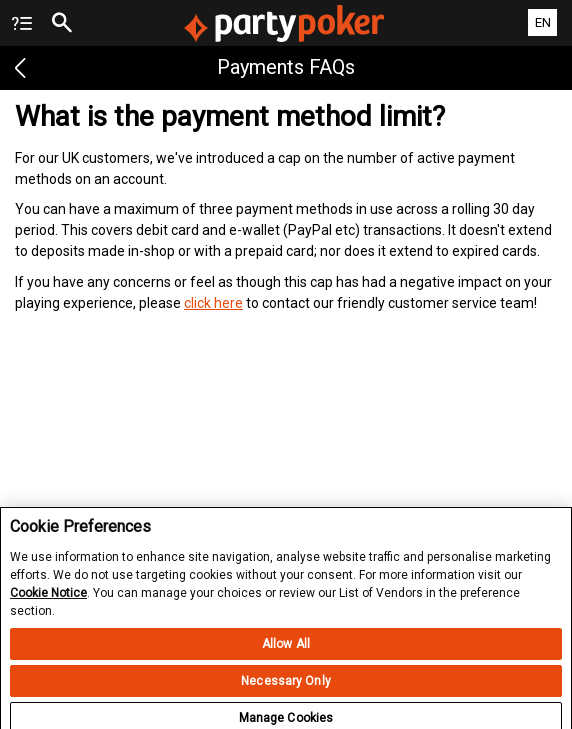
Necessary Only (286, 686)
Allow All (286, 649)
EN (543, 22)
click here (213, 303)
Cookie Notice (48, 599)
